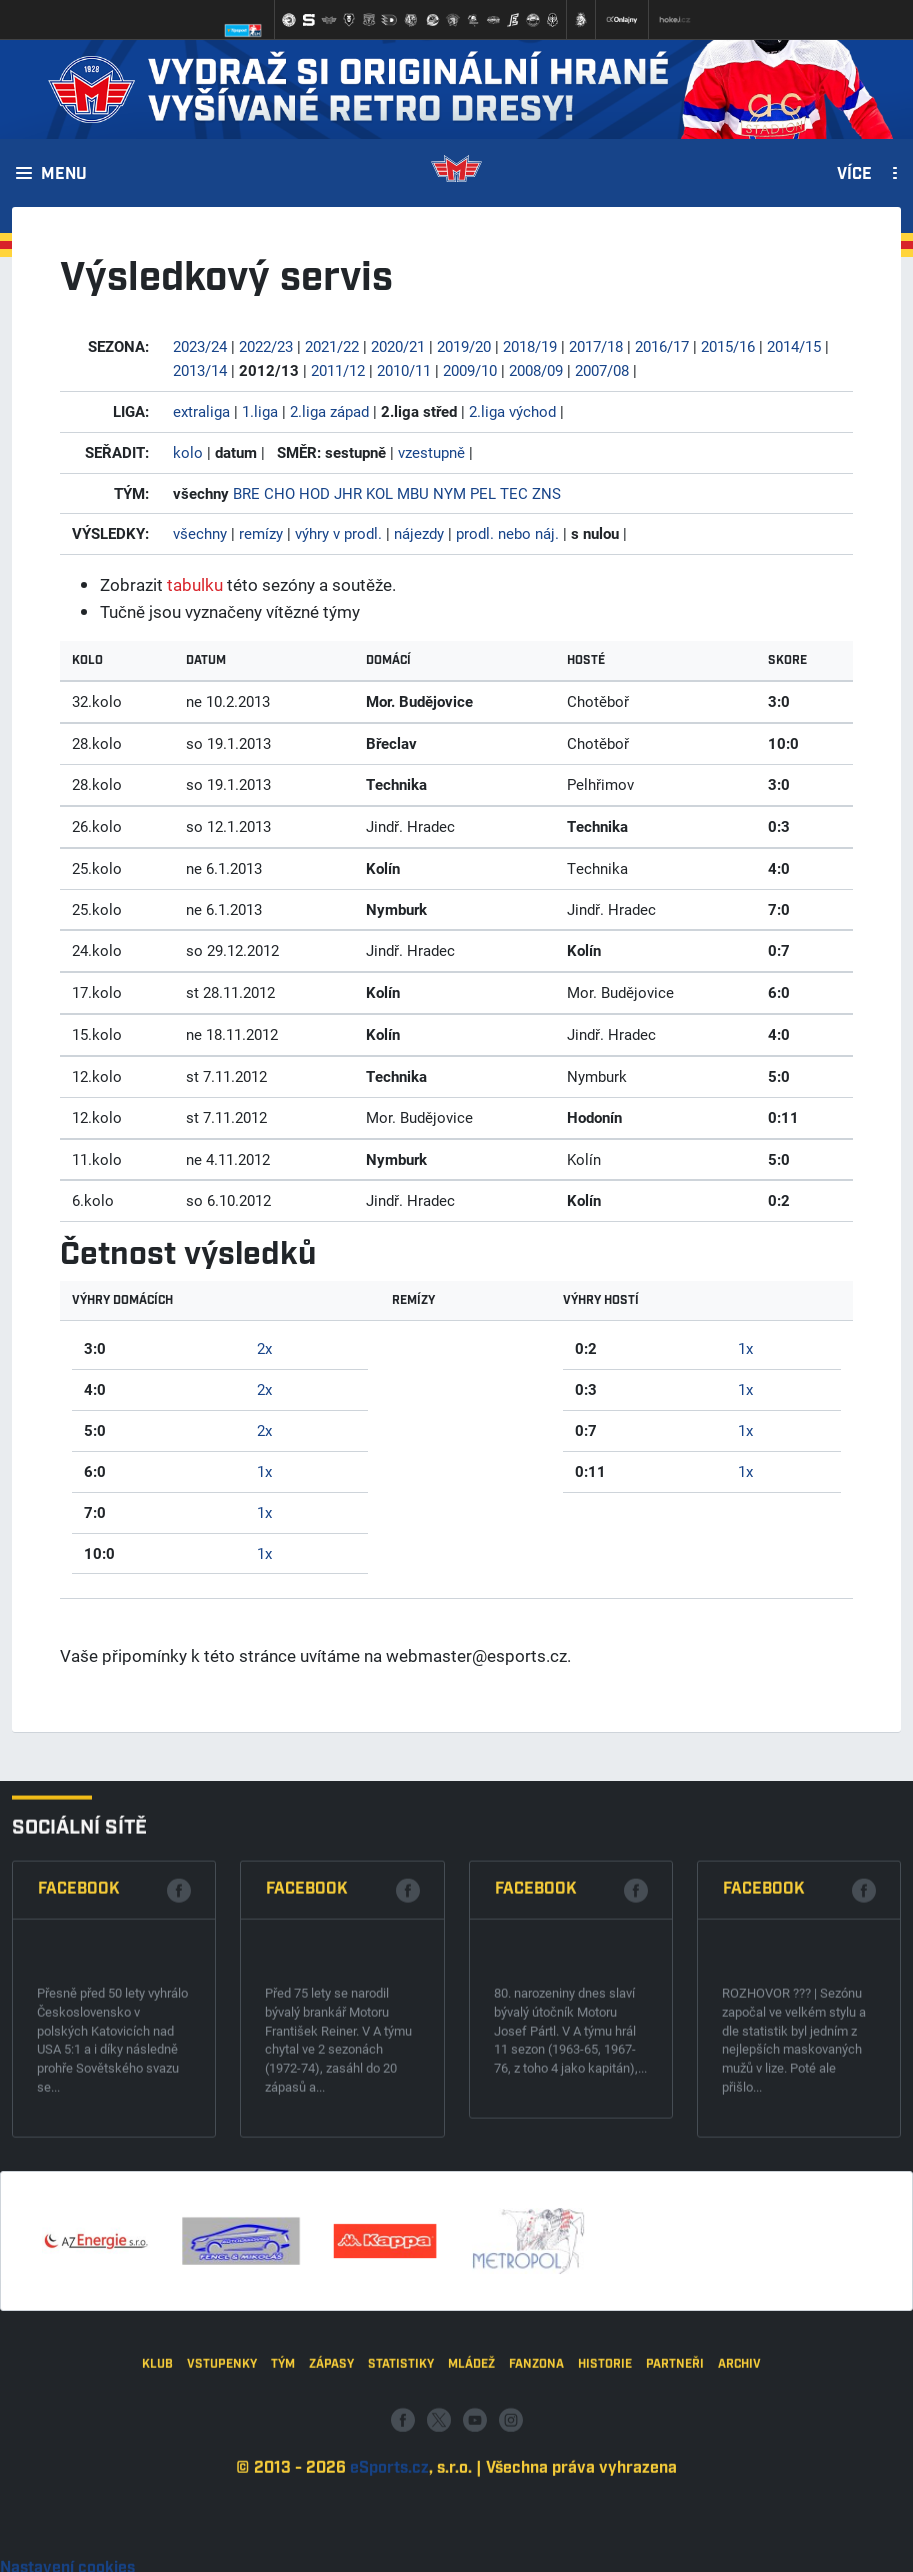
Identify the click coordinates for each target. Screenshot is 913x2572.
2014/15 (794, 346)
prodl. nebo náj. (507, 533)
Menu (64, 175)
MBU (413, 493)
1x (264, 1471)
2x (264, 1348)
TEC (514, 493)
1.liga (260, 411)
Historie (605, 2516)
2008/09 (536, 370)
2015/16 (728, 346)
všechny (200, 533)
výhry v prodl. (338, 533)
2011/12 (338, 370)
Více (854, 175)
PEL (483, 493)
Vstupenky (222, 2516)
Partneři (675, 2516)
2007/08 (602, 370)
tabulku (195, 584)
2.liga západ (329, 411)
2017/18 (596, 346)
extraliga (201, 411)
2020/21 (398, 346)
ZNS (546, 493)
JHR (348, 493)
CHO (279, 493)
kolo (188, 452)
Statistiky (401, 2516)
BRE (246, 493)
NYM (449, 493)
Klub (157, 2516)
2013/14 (200, 370)
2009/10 (470, 370)
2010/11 (404, 370)
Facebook (79, 2132)
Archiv (739, 2516)
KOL (379, 493)
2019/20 (464, 346)
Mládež (471, 2516)
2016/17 (662, 346)
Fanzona (536, 2516)
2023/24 (200, 346)
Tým (283, 2516)
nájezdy (419, 533)
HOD (314, 493)
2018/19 (530, 346)
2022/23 (266, 346)
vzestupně (431, 452)
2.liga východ (512, 411)
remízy (261, 533)
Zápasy (331, 2516)
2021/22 (332, 346)
